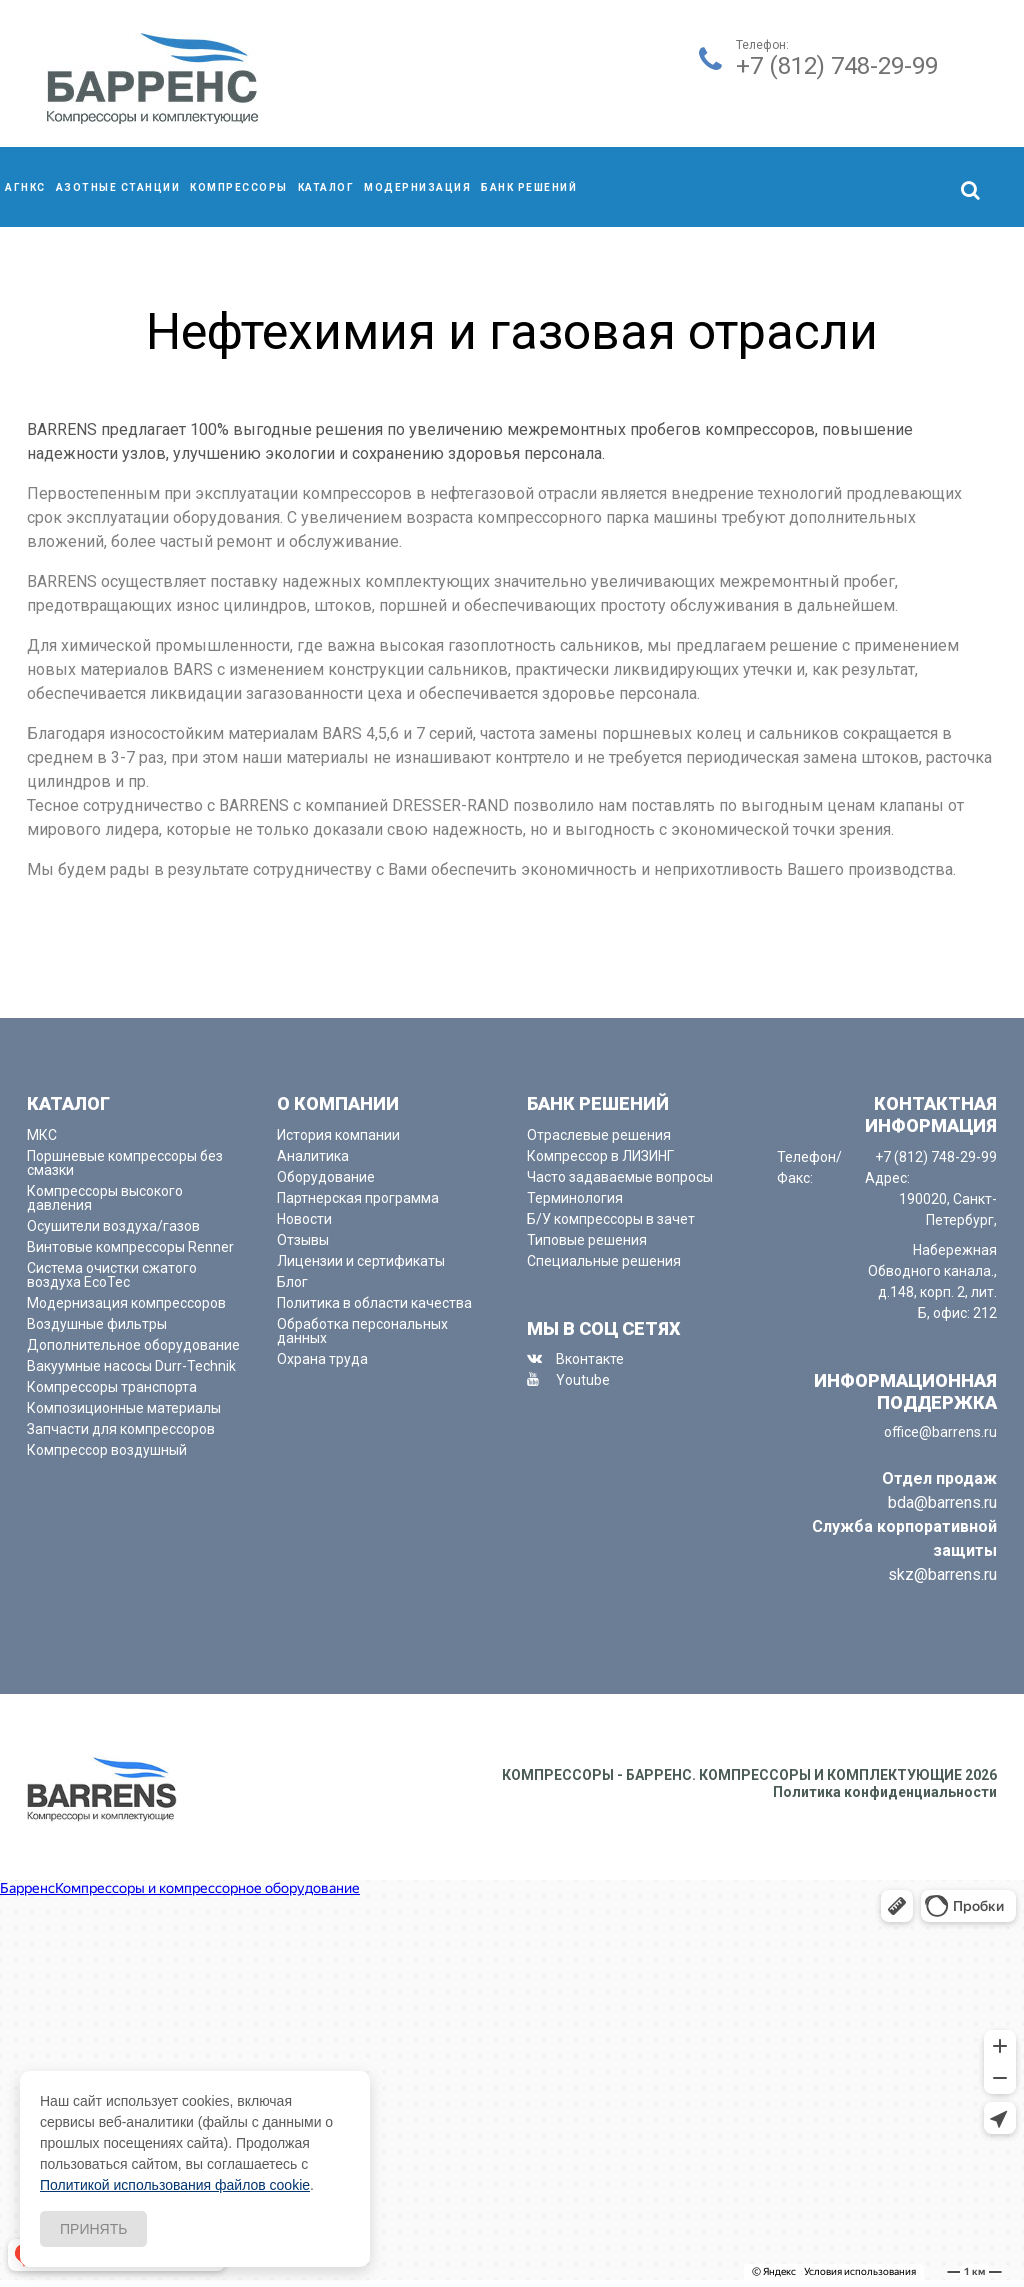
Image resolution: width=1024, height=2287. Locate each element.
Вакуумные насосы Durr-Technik (131, 1366)
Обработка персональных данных (362, 1331)
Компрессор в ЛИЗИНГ (600, 1156)
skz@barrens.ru (942, 1574)
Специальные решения (604, 1261)
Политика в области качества (374, 1303)
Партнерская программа (358, 1198)
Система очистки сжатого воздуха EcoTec (112, 1275)
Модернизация (417, 187)
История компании (338, 1135)
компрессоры (239, 187)
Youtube (583, 1380)
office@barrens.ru (940, 1432)
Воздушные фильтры (97, 1324)
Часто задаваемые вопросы (620, 1177)
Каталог (326, 187)
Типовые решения (587, 1240)
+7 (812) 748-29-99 (837, 66)
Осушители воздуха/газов (113, 1226)
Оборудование (326, 1177)
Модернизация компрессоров (126, 1303)
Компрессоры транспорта (112, 1387)
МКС (42, 1135)
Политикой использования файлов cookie (175, 2185)
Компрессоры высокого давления (105, 1198)
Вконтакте (590, 1359)
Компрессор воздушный (107, 1450)
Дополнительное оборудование (133, 1345)
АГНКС (25, 187)
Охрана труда (322, 1359)
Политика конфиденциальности (885, 1792)
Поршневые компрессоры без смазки (125, 1163)
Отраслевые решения (599, 1135)
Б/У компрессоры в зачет (611, 1219)
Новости (304, 1219)
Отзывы (303, 1240)
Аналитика (313, 1156)
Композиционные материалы (124, 1408)
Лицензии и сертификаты (361, 1261)
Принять (93, 2229)
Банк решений (529, 187)
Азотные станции (118, 187)
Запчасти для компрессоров (121, 1429)
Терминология (575, 1198)
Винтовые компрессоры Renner (130, 1247)
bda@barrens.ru (942, 1502)
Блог (292, 1282)
